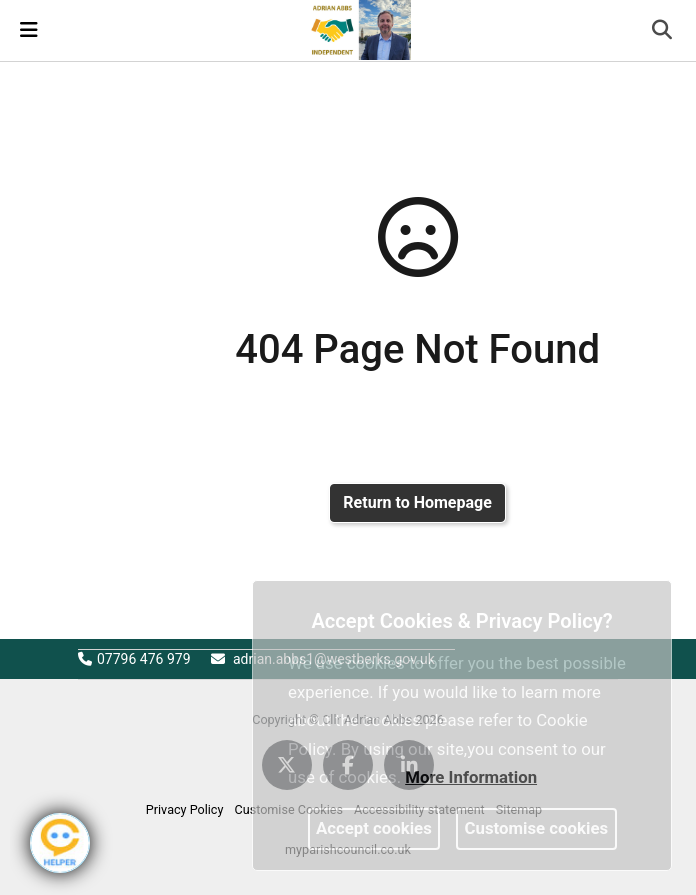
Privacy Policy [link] (185, 809)
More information (471, 777)
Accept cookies (374, 828)
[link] (357, 29)
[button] (663, 32)
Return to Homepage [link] (417, 502)
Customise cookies (537, 828)
